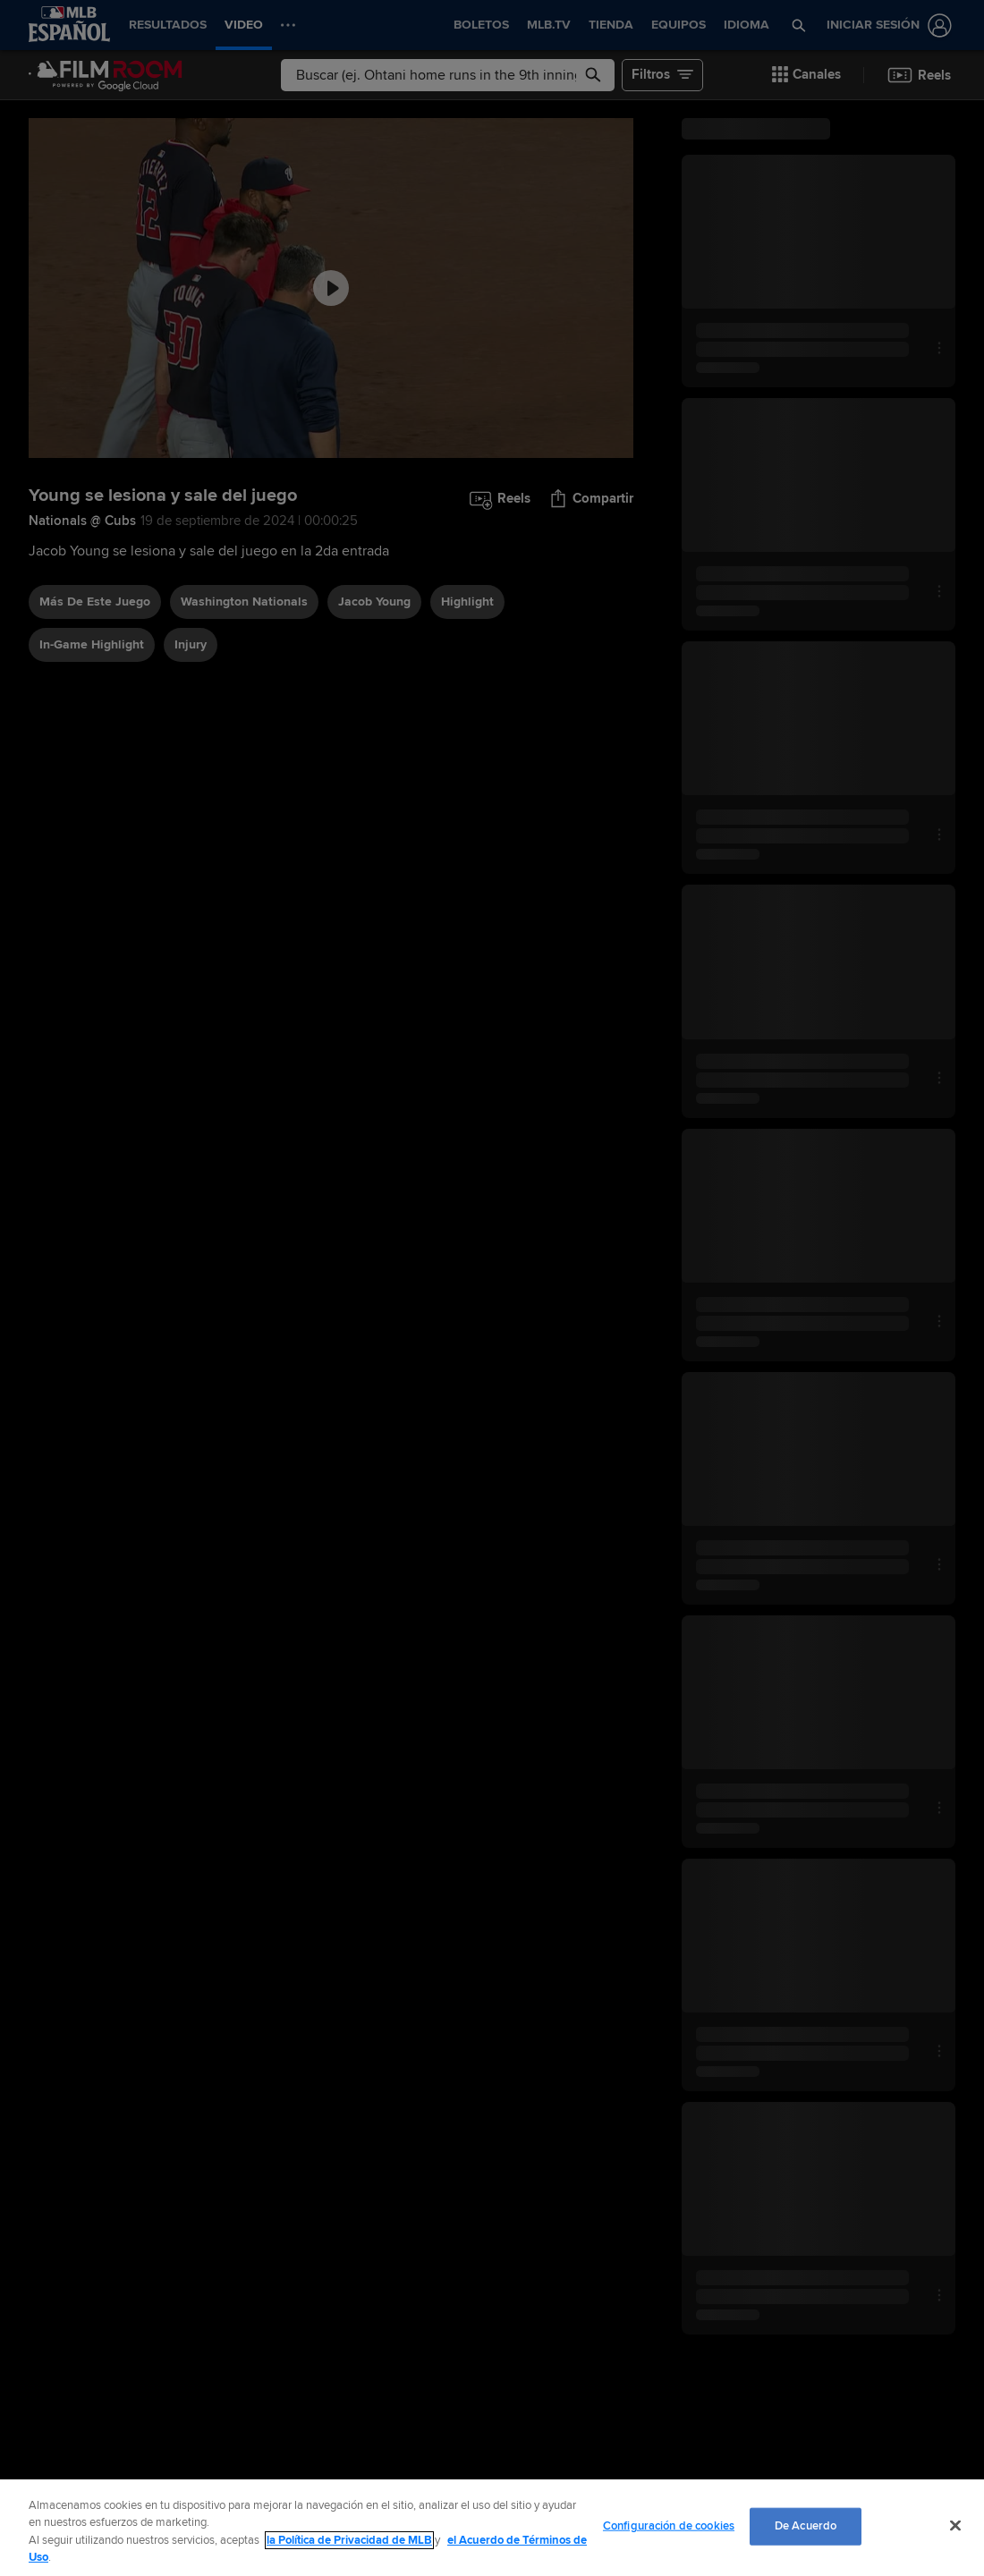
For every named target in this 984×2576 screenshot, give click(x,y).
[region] (492, 2527)
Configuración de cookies (668, 2526)
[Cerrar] (955, 2525)
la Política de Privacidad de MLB (349, 2540)
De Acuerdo (805, 2526)
